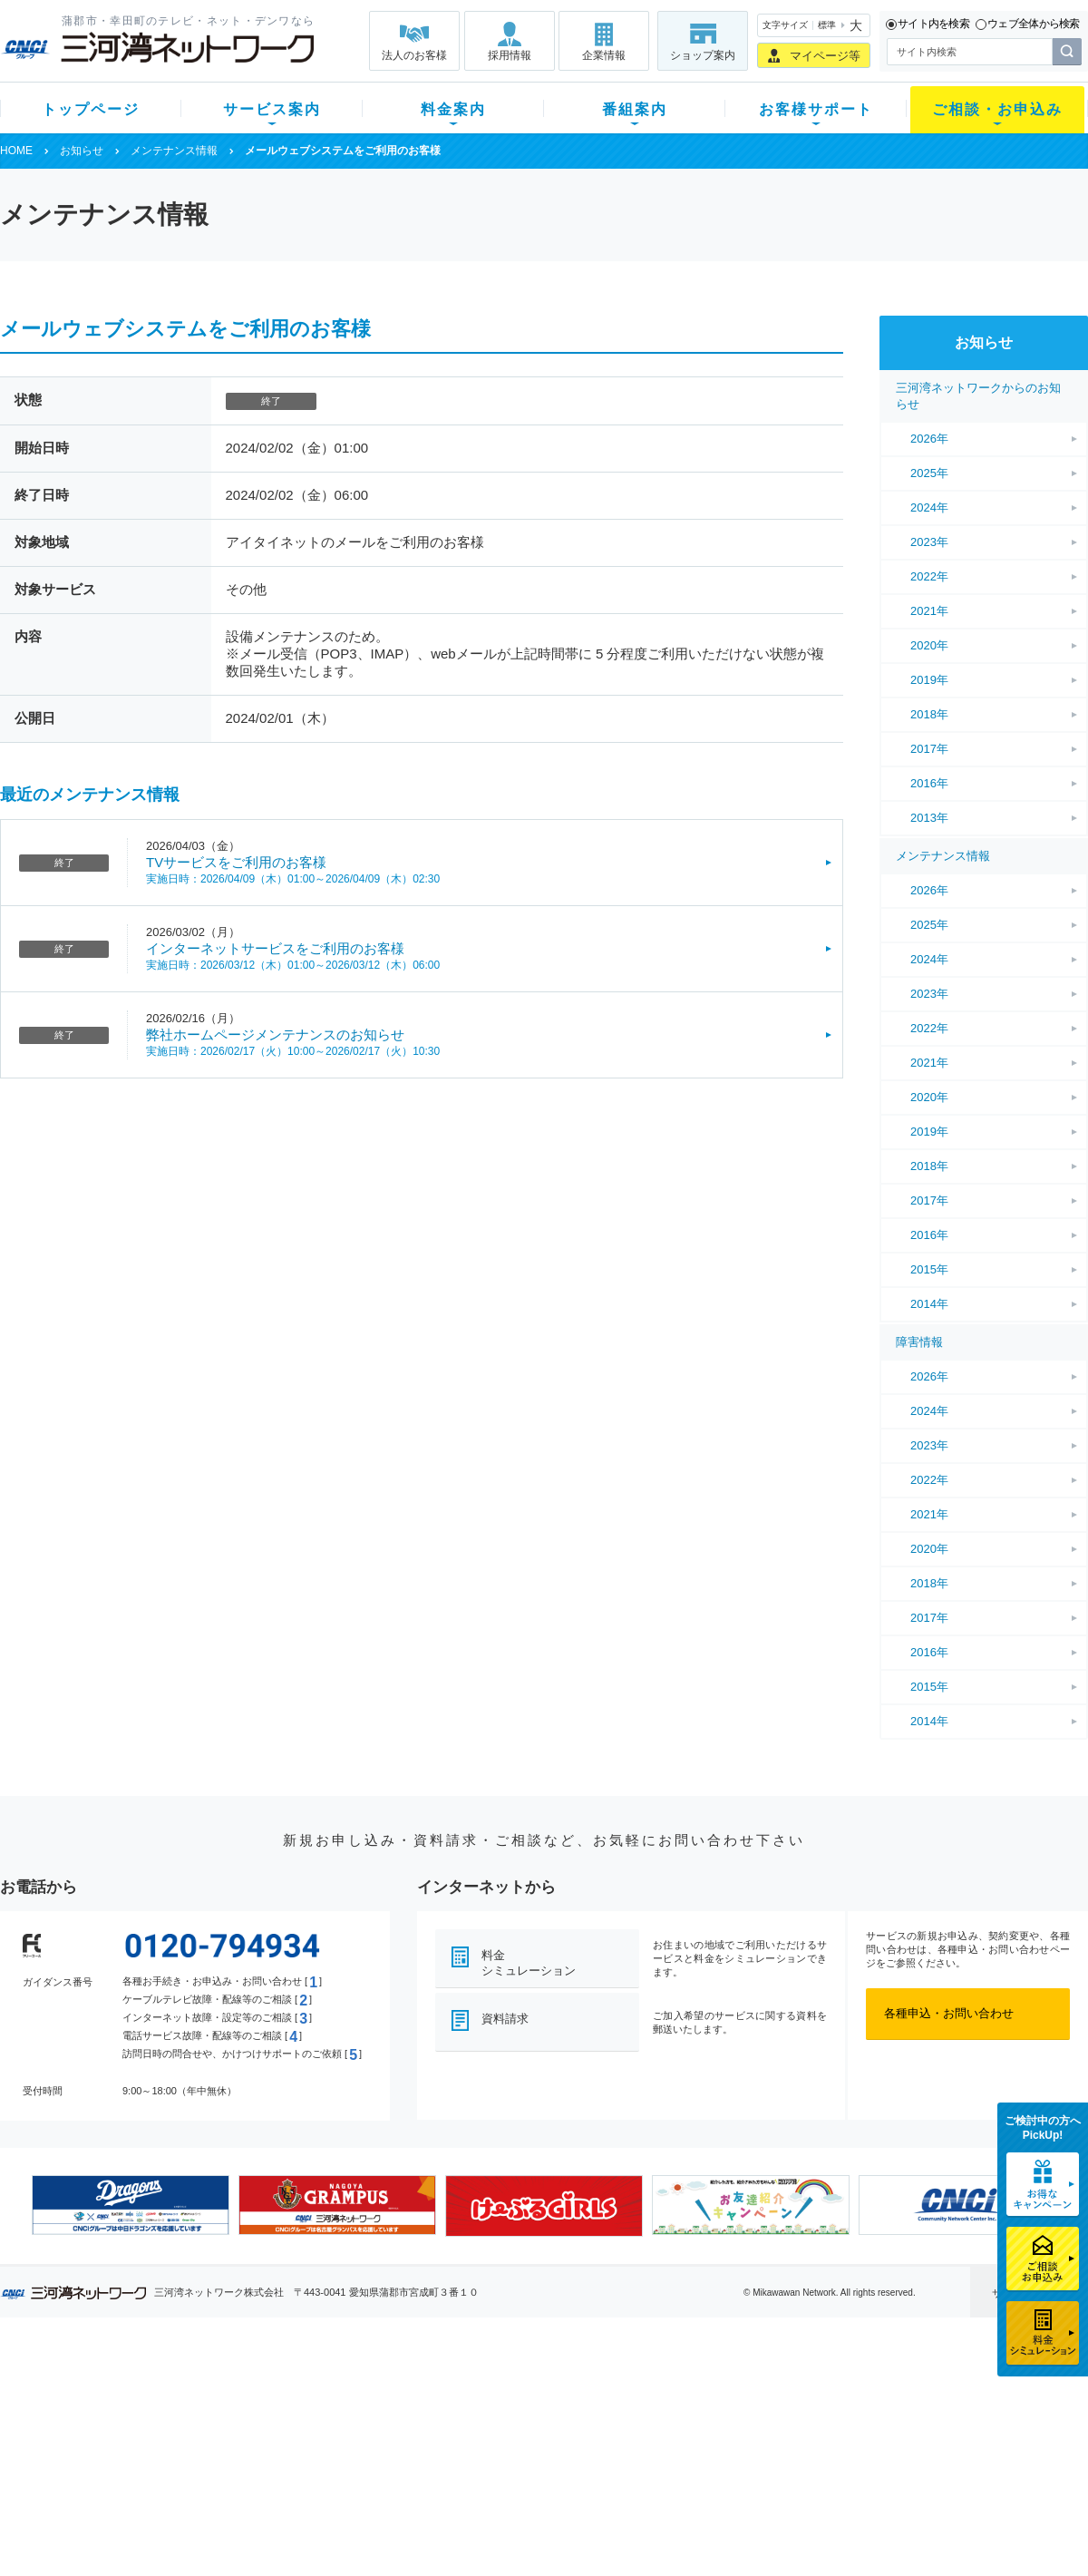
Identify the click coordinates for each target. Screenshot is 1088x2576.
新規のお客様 (108, 2389)
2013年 (929, 818)
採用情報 (509, 55)
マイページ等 (825, 56)
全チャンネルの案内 (530, 2453)
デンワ (225, 2437)
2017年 (929, 749)
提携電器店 (775, 2413)
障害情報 (919, 1342)
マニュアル (640, 2413)
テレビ (225, 2389)
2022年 (929, 576)
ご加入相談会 (781, 2437)
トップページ (91, 109)
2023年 (929, 542)
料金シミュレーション (528, 1962)
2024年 (929, 507)
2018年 (929, 714)
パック (359, 2460)
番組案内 (634, 109)
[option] (130, 2205)
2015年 (929, 1269)
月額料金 (365, 2413)
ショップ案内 (702, 55)
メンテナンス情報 (174, 150)
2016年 (929, 783)
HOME (16, 150)
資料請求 (505, 2018)
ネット (225, 2413)
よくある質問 (646, 2389)
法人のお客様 (414, 55)
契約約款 (231, 2531)
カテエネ (231, 2507)
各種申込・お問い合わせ (949, 2013)
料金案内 (453, 109)
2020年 (929, 645)
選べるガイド (108, 2437)
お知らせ (81, 150)
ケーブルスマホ (249, 2460)
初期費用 (365, 2389)
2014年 (929, 1304)
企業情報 (604, 55)
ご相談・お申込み (997, 109)
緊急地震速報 (243, 2484)
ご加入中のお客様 (120, 2413)
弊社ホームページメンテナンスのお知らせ (275, 1034)
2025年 (929, 473)
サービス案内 (272, 109)
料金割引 (365, 2437)
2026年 (929, 438)
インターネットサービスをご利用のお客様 (275, 948)
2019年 (929, 680)
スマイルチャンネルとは (542, 2389)
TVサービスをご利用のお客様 (236, 862)
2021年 (929, 611)
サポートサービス (658, 2437)
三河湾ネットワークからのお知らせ (978, 396)
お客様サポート (816, 109)
